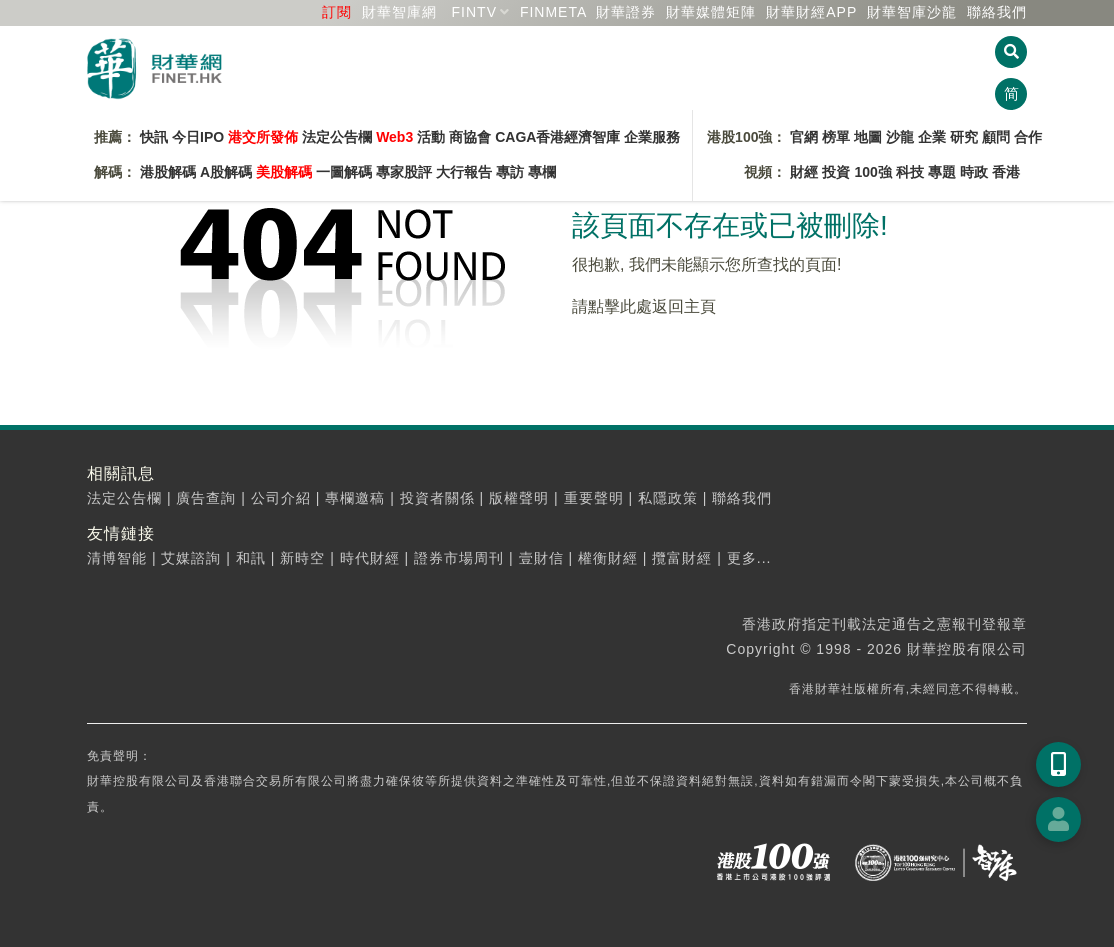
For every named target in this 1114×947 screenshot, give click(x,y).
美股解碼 (284, 172)
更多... (749, 558)
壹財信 (541, 558)
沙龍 (900, 137)
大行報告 (464, 172)
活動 (431, 137)
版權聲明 (519, 498)
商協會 (470, 137)
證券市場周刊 (459, 558)
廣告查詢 (206, 498)
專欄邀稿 (355, 498)
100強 (872, 172)
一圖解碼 (344, 172)
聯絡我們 (997, 12)
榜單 (836, 137)
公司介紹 (281, 498)
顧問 (996, 137)
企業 (932, 137)
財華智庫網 (399, 12)
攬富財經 (682, 558)
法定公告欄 (337, 137)
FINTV (474, 12)
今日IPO (198, 137)
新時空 (302, 558)
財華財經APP (811, 12)
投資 (836, 172)
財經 (804, 172)
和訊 (251, 558)
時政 (974, 172)
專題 (942, 172)
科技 (910, 172)
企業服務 (652, 137)
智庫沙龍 (912, 12)
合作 (1028, 137)
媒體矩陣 (711, 12)
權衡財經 (608, 558)
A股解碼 (226, 172)
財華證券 (626, 12)
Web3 (394, 137)
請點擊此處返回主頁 (644, 306)
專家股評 (404, 172)
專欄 (542, 172)
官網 (804, 137)
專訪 (510, 172)
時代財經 (370, 558)
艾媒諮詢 (191, 558)
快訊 (154, 137)
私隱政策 (668, 498)
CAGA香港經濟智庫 (557, 137)
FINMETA (553, 12)
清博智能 (117, 558)
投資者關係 (437, 498)
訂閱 (337, 12)
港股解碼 (168, 172)
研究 (964, 137)
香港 (1006, 172)
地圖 (868, 137)
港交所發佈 (263, 137)
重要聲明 (594, 498)
